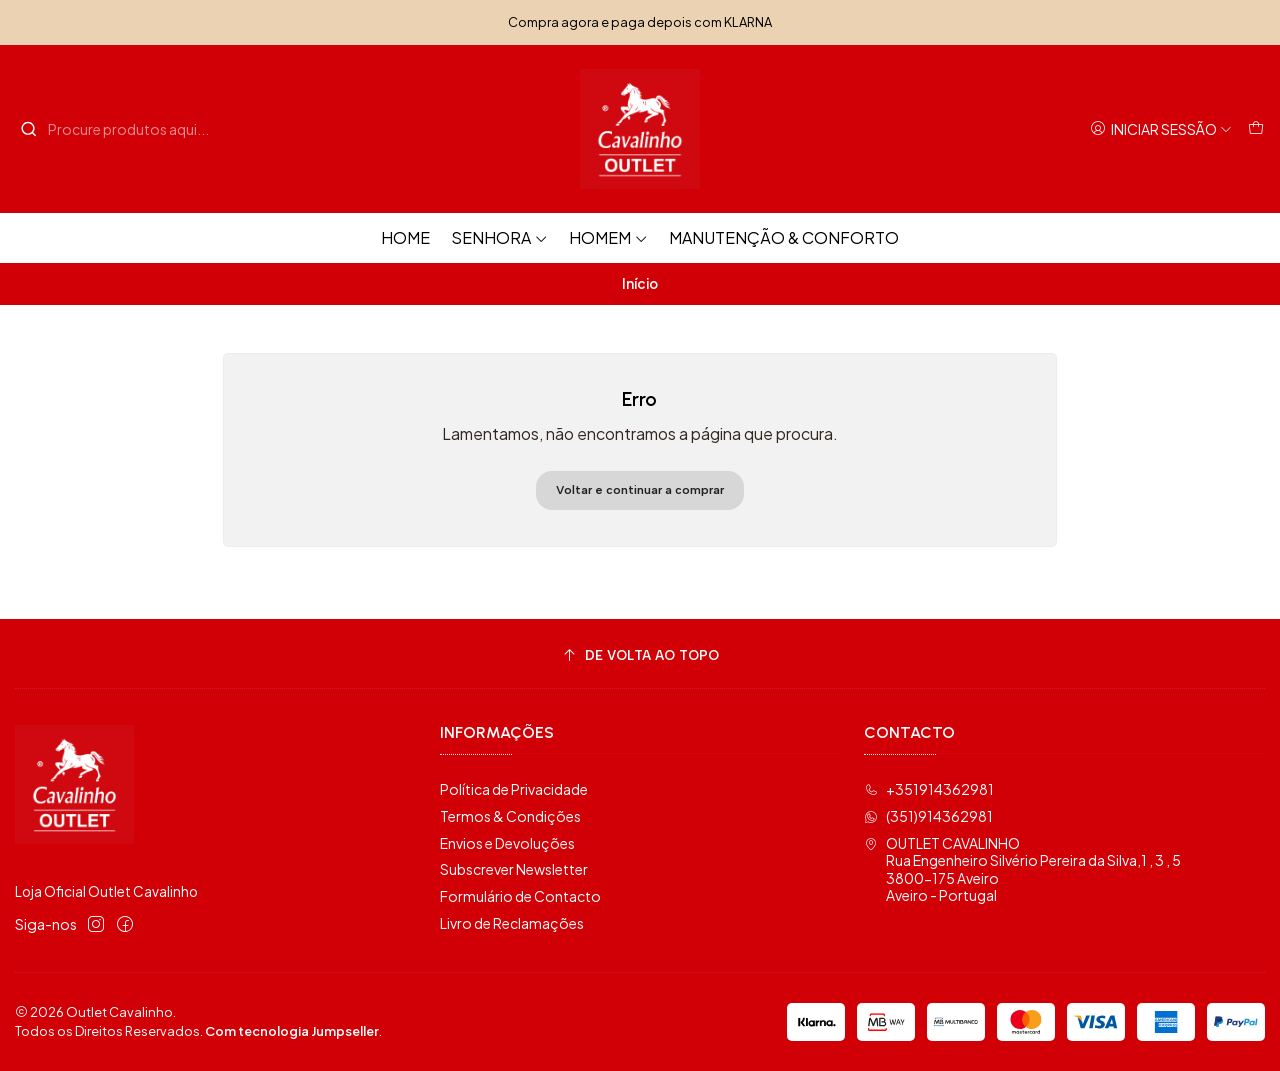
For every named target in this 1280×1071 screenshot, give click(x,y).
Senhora (499, 237)
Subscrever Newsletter (514, 869)
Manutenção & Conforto (784, 237)
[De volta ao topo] (640, 656)
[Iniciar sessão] (1161, 129)
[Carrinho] (1256, 129)
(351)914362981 (928, 816)
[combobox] (122, 129)
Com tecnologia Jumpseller (292, 1031)
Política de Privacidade (514, 789)
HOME (405, 237)
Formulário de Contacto (520, 896)
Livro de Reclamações (512, 923)
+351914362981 (929, 789)
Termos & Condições (510, 816)
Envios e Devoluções (507, 843)
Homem (608, 237)
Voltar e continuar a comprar (640, 490)
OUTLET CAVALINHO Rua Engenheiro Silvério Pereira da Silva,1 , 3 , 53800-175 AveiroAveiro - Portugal (1022, 869)
